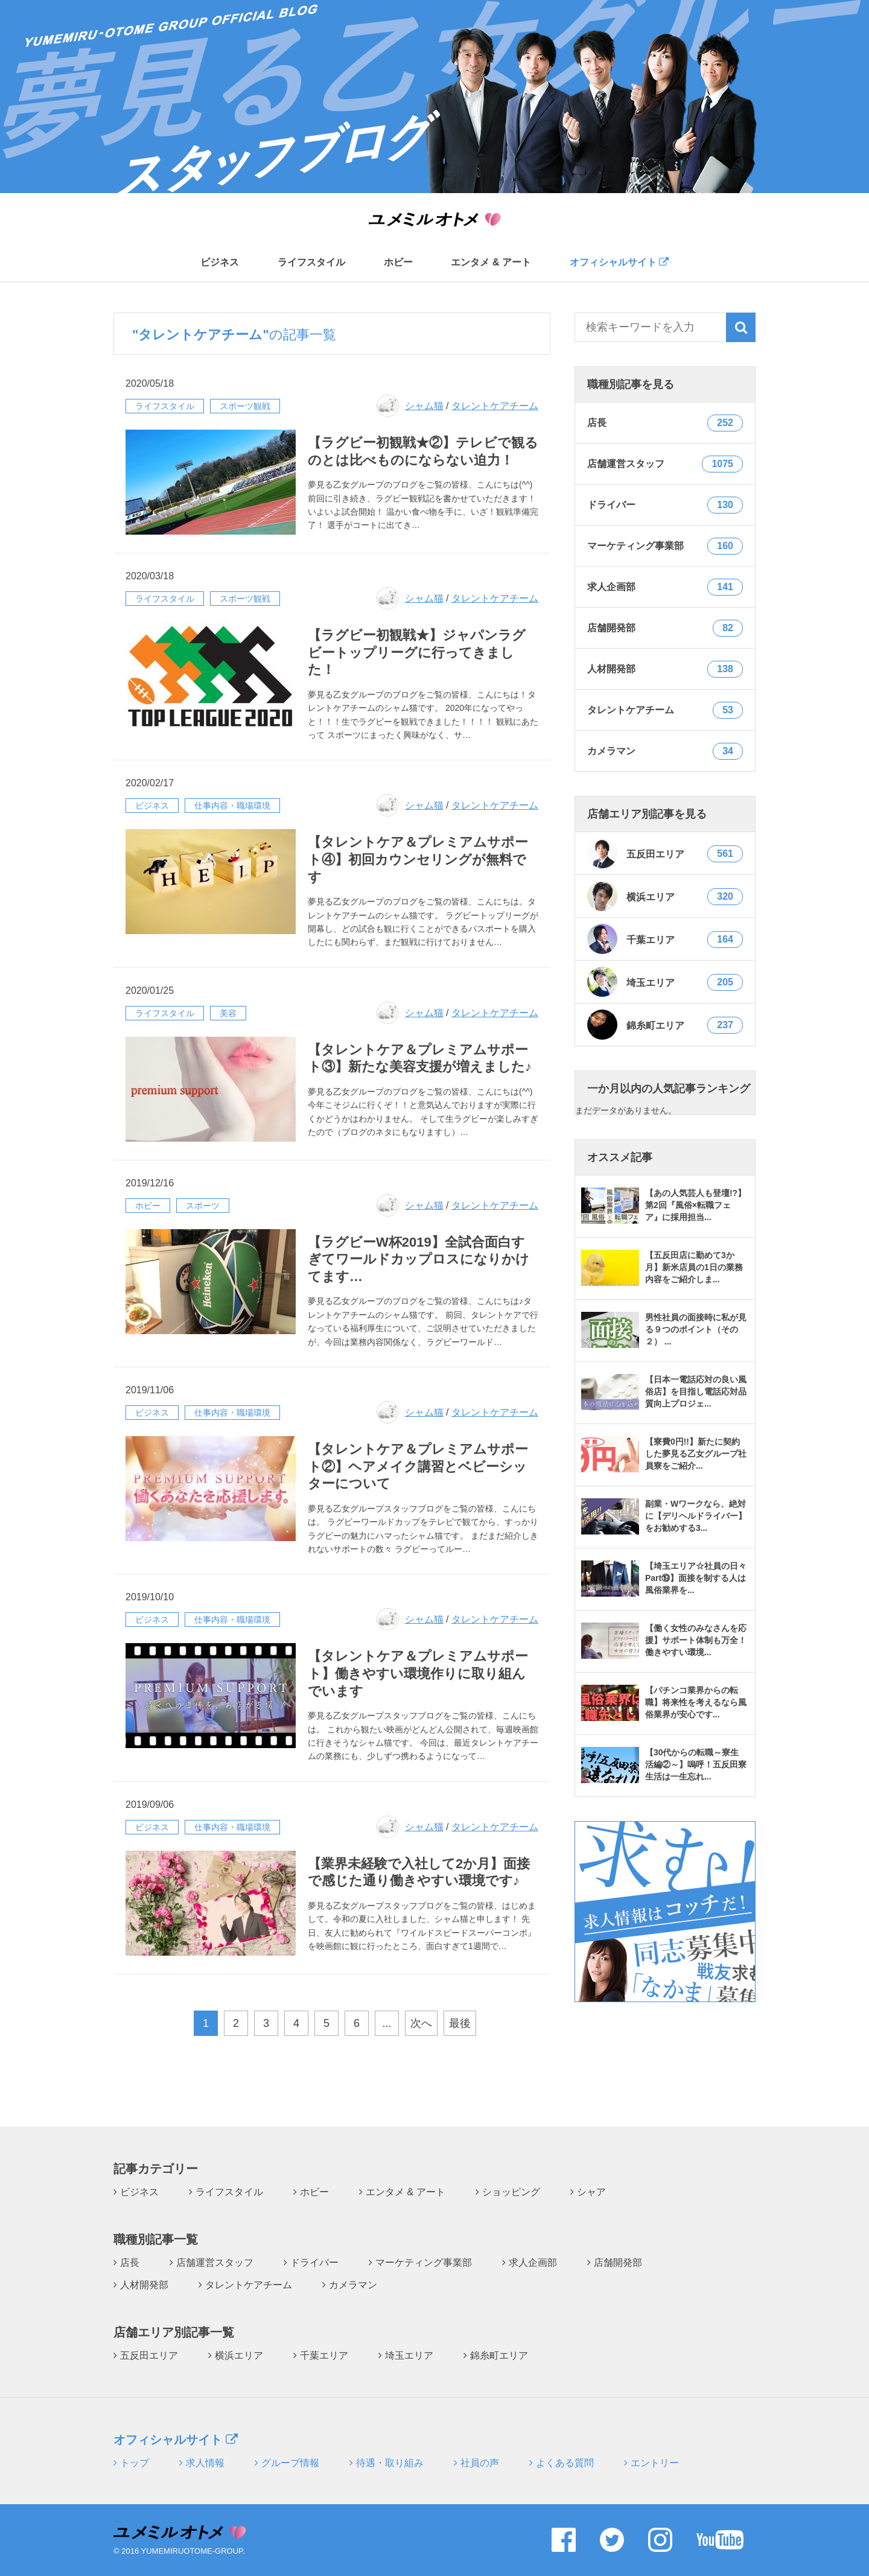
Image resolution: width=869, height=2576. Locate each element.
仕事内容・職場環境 (232, 805)
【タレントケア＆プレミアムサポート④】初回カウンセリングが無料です (418, 859)
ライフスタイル (311, 262)
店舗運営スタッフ (214, 2262)
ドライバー (314, 2262)
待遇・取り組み (390, 2463)
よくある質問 (565, 2463)
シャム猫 (424, 406)
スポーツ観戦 (245, 406)
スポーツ (203, 1205)
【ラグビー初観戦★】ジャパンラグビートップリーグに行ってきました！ (417, 652)
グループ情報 (290, 2463)
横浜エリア (665, 896)
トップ (134, 2463)
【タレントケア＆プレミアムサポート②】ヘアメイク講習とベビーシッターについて (418, 1466)
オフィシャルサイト (619, 262)
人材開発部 (144, 2285)
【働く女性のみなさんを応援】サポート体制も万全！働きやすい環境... (695, 1640)
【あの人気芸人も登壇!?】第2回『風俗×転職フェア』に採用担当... (695, 1205)
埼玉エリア (665, 982)
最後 (460, 2023)
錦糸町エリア (665, 1025)
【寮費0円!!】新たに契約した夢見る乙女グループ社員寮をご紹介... (695, 1454)
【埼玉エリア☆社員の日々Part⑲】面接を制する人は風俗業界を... (695, 1578)
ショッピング (511, 2192)
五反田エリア (665, 853)
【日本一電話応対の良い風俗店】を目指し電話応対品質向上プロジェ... (695, 1391)
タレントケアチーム (494, 406)
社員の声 (479, 2463)
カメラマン (353, 2285)
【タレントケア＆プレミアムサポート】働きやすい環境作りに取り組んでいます (418, 1673)
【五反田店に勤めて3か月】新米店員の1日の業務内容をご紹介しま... (694, 1267)
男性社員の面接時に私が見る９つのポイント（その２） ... (695, 1329)
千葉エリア (665, 939)
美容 (228, 1013)
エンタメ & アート (490, 262)
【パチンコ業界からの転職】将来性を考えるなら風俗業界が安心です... (695, 1702)
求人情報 (205, 2463)
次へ (421, 2023)
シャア (591, 2192)
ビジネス (219, 262)
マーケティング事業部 (423, 2262)
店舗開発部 (618, 2262)
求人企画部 (533, 2262)
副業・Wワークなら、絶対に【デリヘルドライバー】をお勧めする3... (695, 1516)
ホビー (398, 262)
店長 (129, 2262)
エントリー (655, 2463)
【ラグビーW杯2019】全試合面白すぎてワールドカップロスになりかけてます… (418, 1259)
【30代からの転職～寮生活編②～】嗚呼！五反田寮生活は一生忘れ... (695, 1764)
